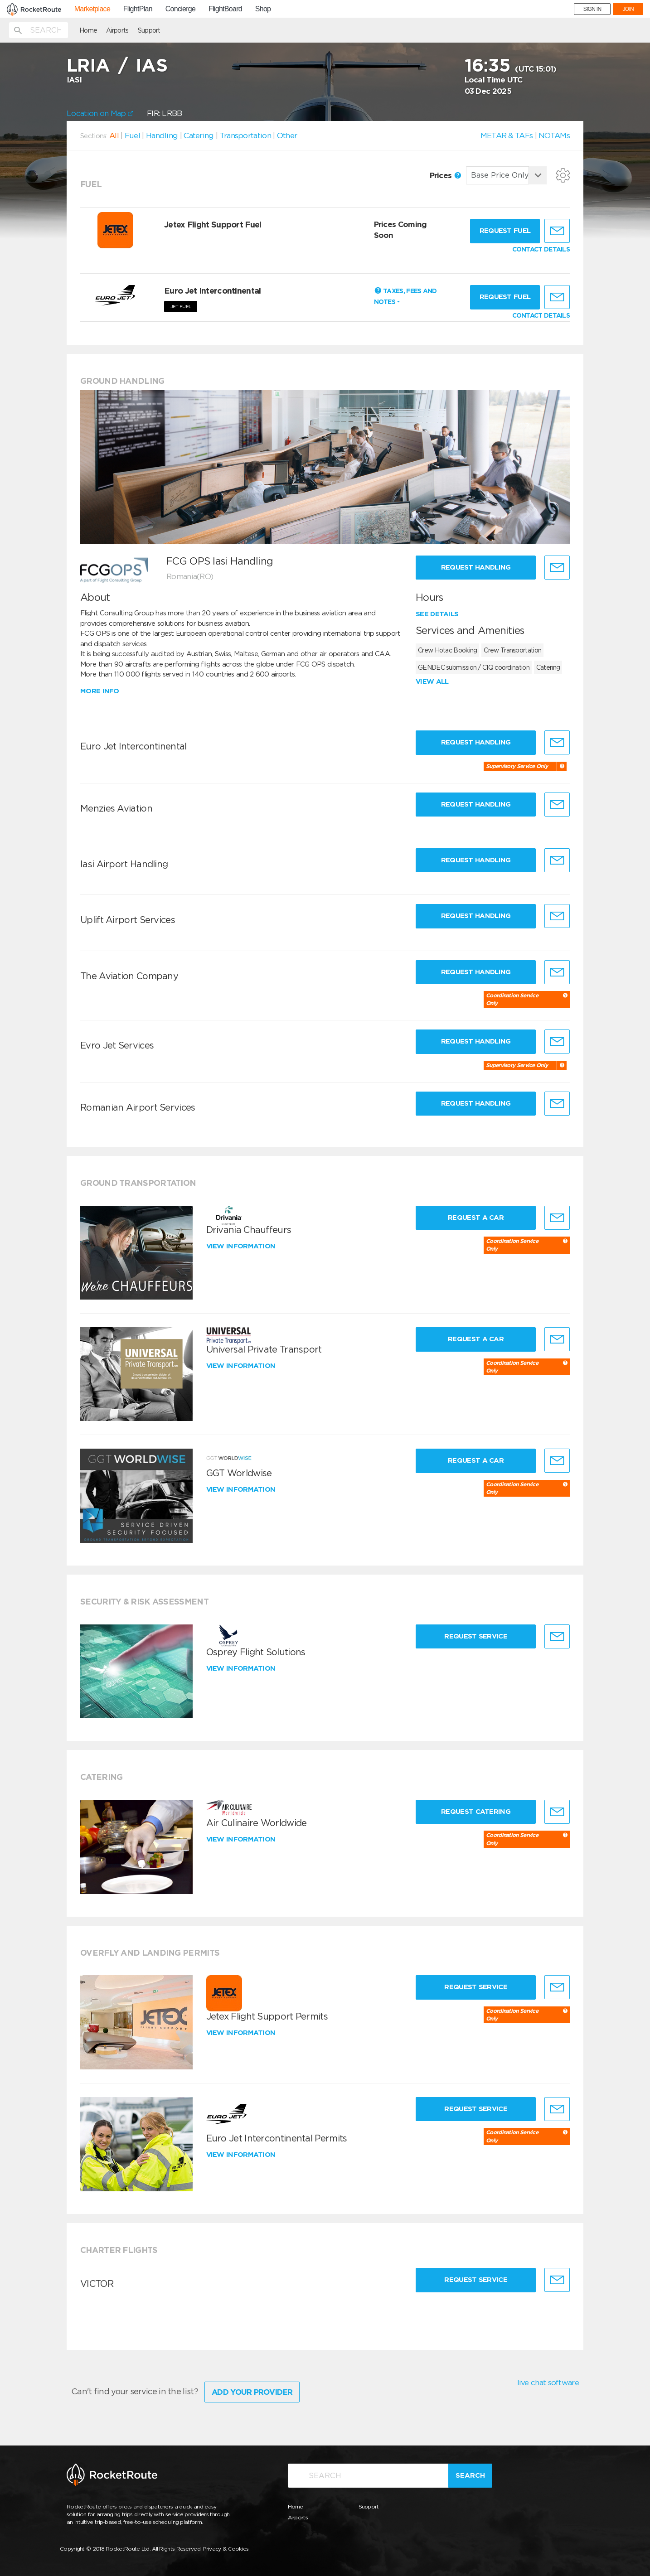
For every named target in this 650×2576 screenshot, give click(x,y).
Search (470, 2475)
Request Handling (476, 567)
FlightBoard (225, 9)
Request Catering (475, 1812)
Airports (117, 30)
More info (99, 691)
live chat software (548, 2382)
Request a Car (476, 1217)
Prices (445, 175)
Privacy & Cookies (226, 2548)
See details (437, 614)
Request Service (475, 1636)
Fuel (132, 135)
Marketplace (92, 9)
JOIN (628, 9)
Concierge (180, 9)
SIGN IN (592, 9)
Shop (263, 9)
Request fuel (505, 231)
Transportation (245, 135)
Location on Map (100, 113)
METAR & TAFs (506, 135)
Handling (162, 135)
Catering (198, 135)
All (114, 135)
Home (88, 30)
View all (432, 681)
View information (241, 1246)
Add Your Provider (252, 2392)
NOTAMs (554, 135)
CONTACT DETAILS (541, 249)
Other (287, 135)
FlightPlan (137, 9)
